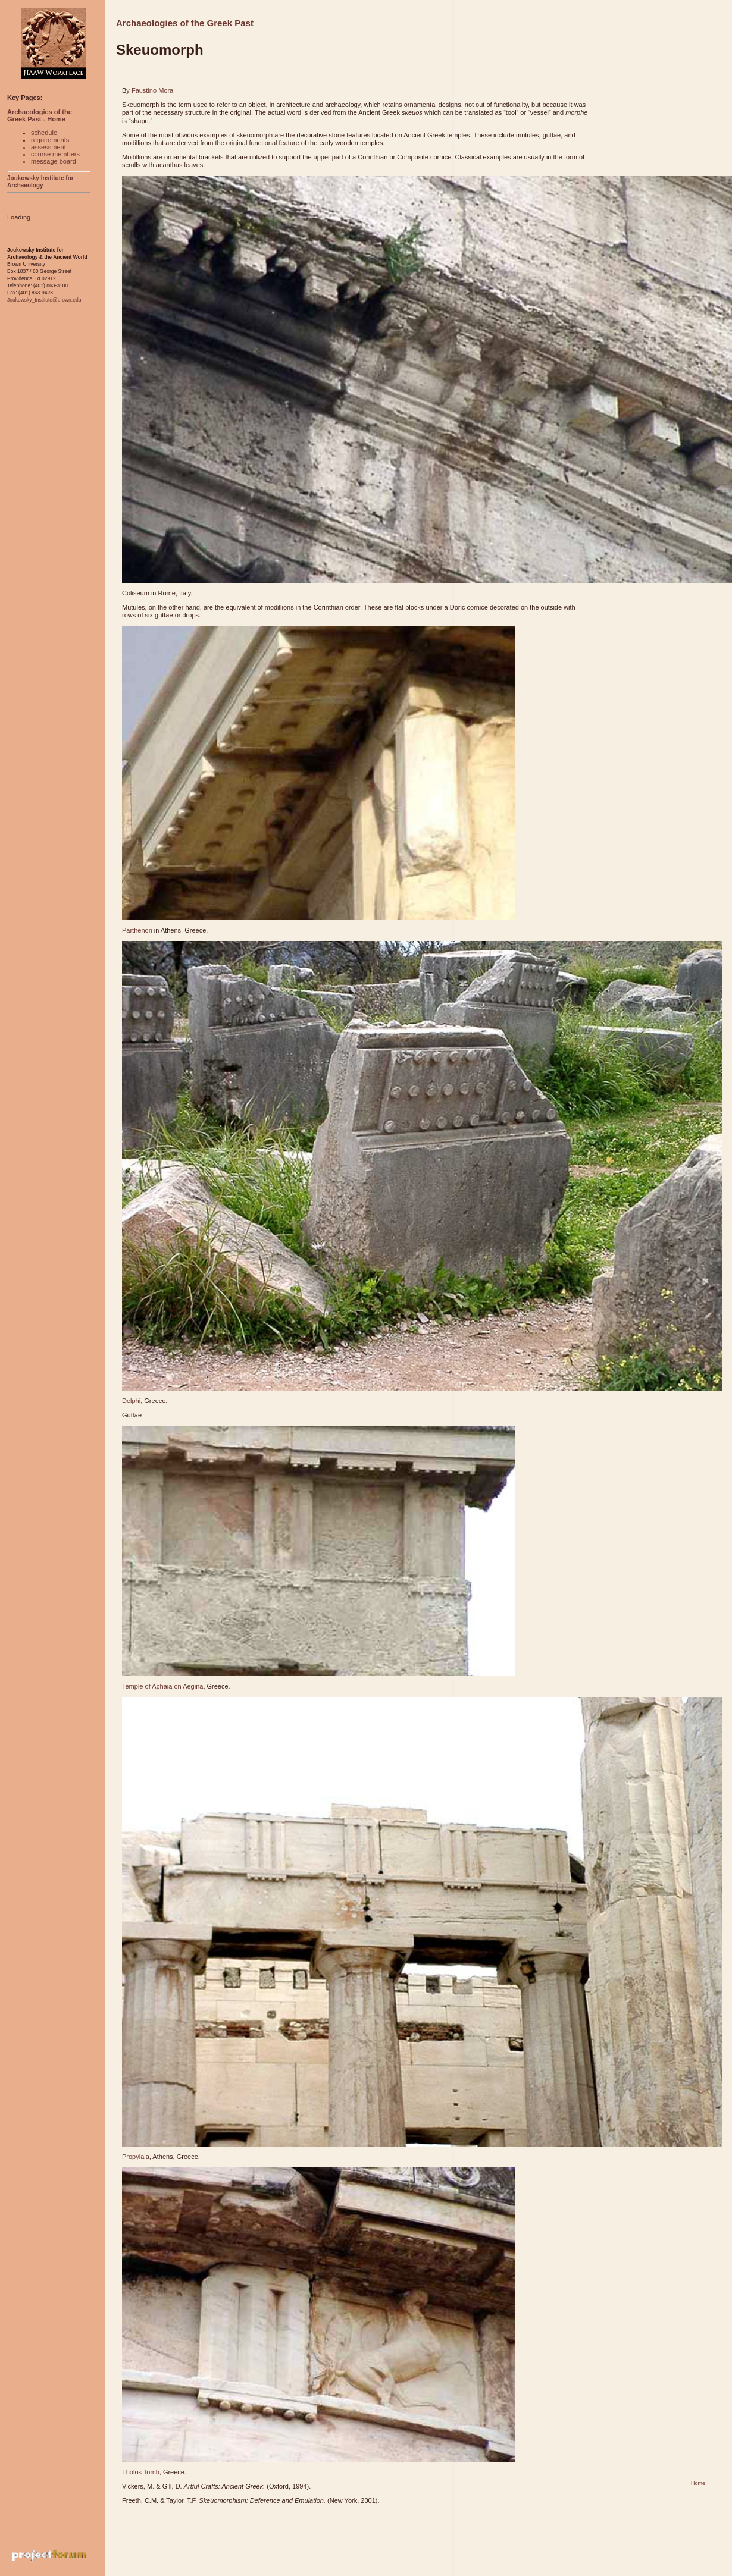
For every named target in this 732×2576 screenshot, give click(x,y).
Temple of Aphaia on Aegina (162, 1686)
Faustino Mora (152, 90)
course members (55, 154)
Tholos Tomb (140, 2471)
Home (698, 2483)
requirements (50, 139)
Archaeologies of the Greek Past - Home (39, 115)
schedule (44, 132)
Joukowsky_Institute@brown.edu (44, 300)
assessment (48, 146)
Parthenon (137, 930)
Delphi (131, 1400)
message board (53, 161)
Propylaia (135, 2156)
